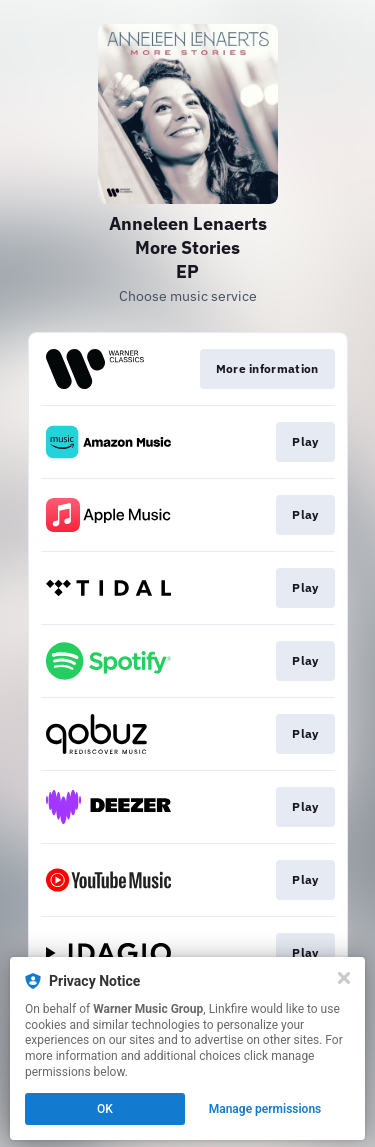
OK (105, 1109)
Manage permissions (265, 1109)
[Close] (344, 978)
